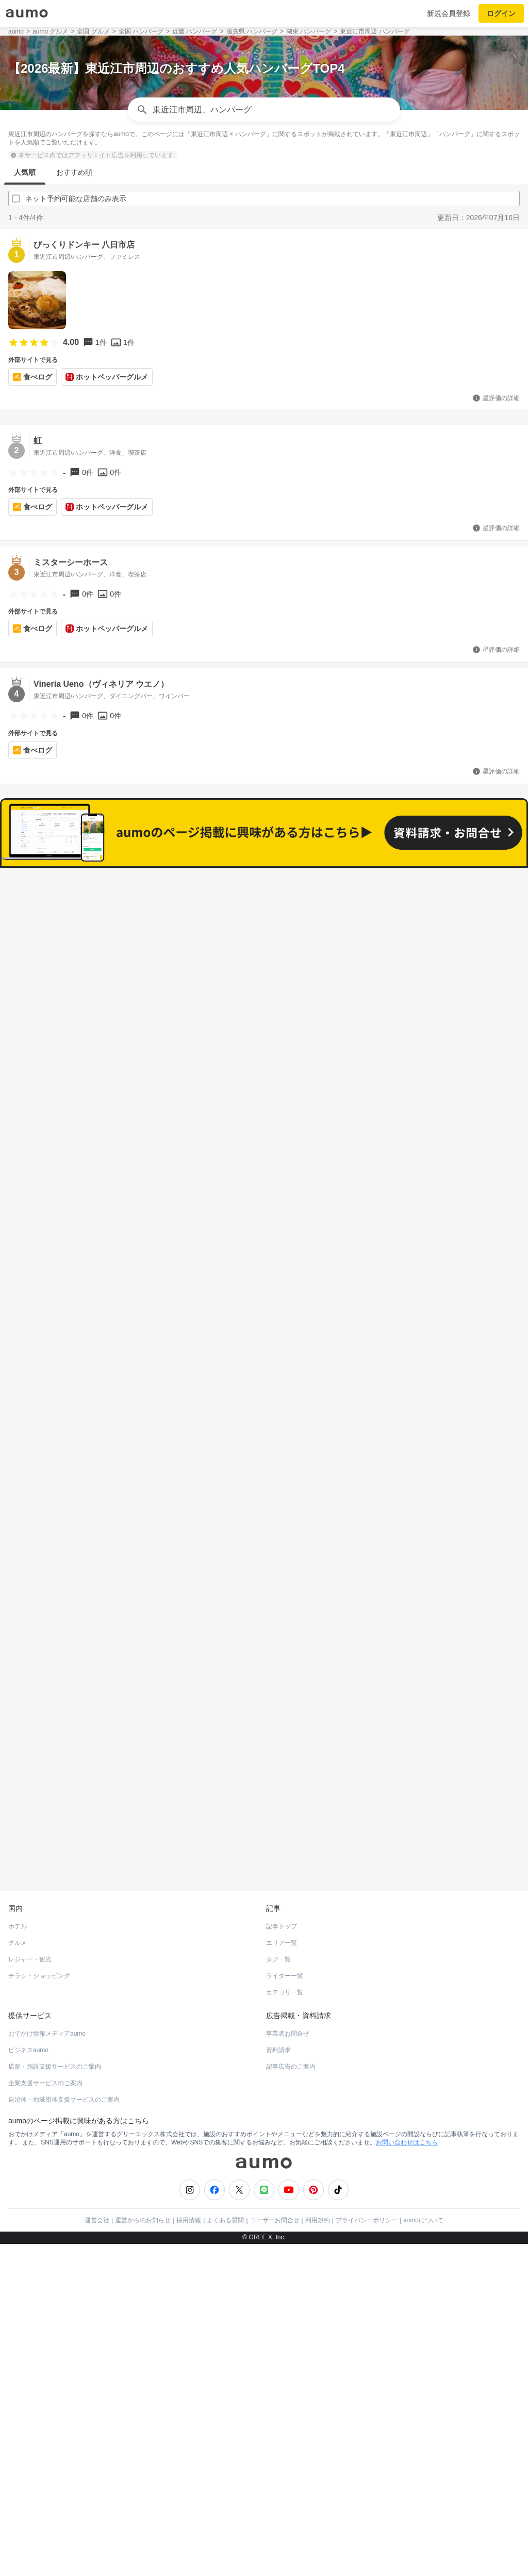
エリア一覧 (281, 1877)
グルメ (17, 1877)
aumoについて (423, 2154)
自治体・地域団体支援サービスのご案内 (64, 2033)
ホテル (17, 1860)
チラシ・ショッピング (39, 1910)
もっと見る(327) (264, 1431)
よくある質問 (225, 2154)
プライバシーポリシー (367, 2154)
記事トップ (281, 1860)
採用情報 (188, 2154)
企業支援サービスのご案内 (45, 2017)
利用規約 (317, 2154)
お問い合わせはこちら (407, 2076)
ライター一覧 (284, 1910)
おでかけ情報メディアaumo (47, 1967)
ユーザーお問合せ (275, 2154)
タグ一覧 (278, 1893)
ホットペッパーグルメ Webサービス (93, 1799)
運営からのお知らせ (143, 2154)
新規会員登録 (448, 13)
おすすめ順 (74, 172)
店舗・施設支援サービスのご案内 (54, 2000)
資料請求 (278, 1984)
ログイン (501, 13)
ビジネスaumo (28, 1984)
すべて (140, 933)
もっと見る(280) (264, 1591)
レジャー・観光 (30, 1893)
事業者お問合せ (287, 1967)
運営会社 (97, 2154)
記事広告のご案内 (291, 2000)
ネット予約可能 (387, 933)
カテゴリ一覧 (284, 1926)
